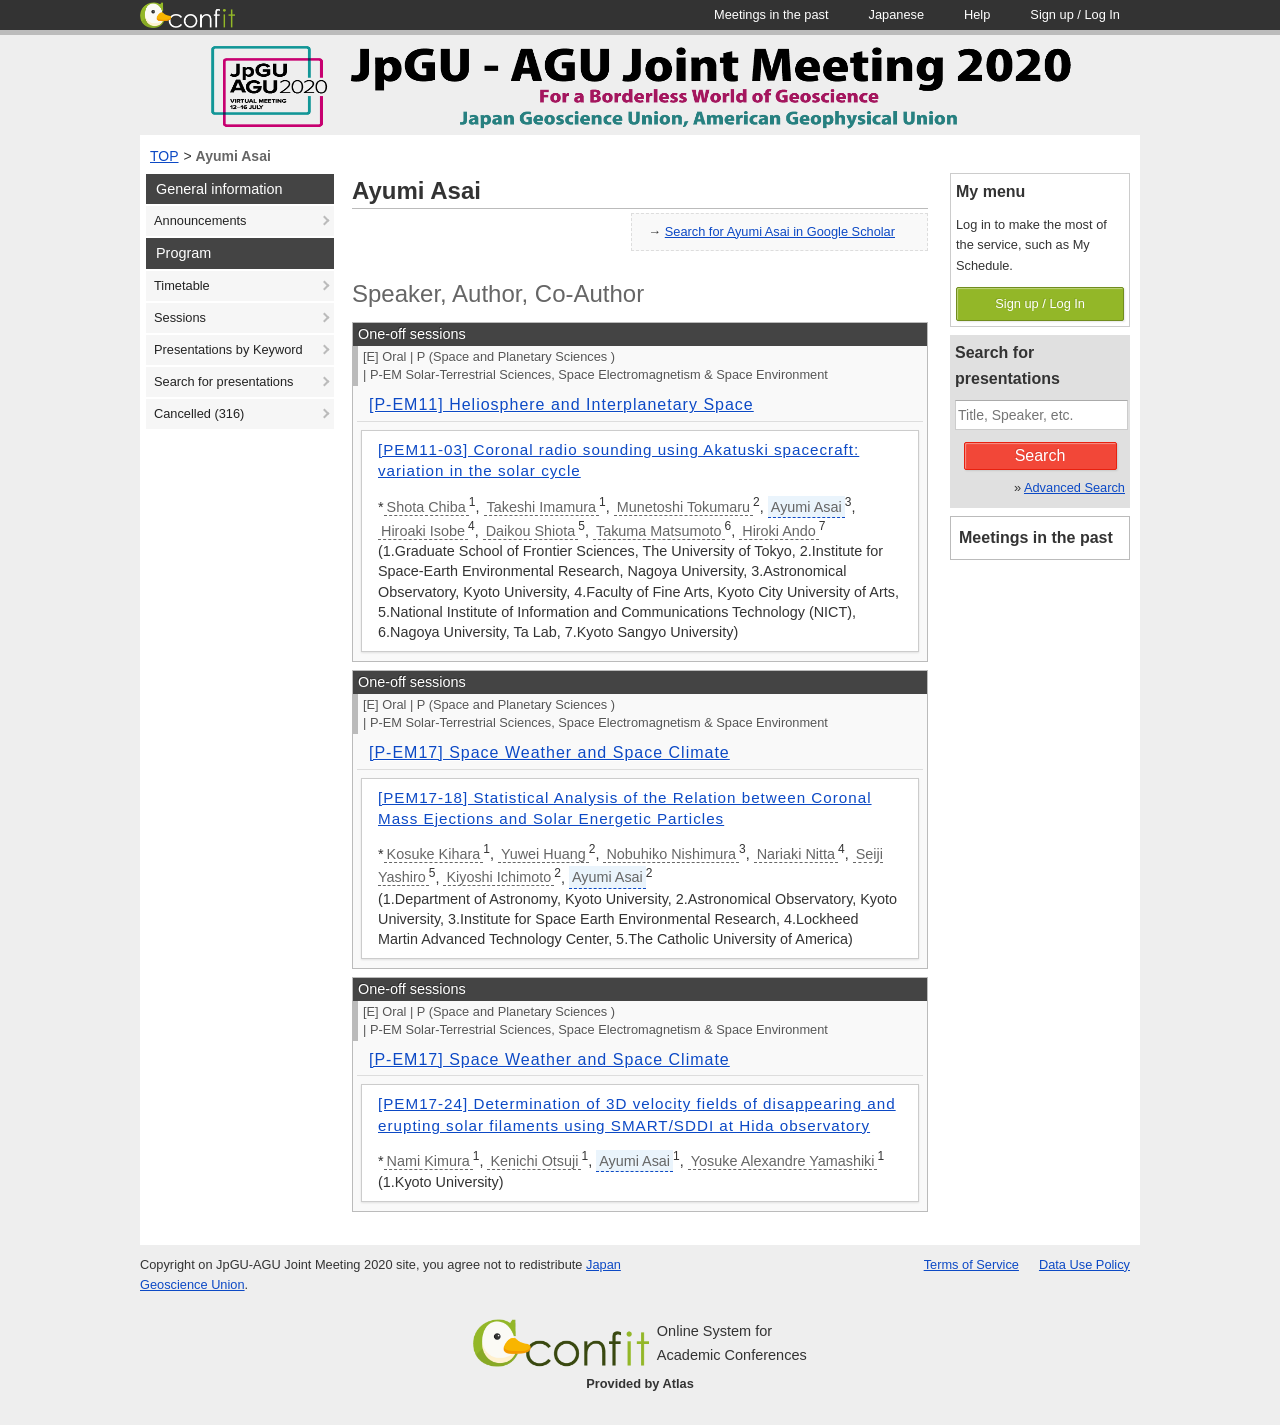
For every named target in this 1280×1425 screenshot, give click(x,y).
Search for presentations (223, 381)
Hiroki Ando (779, 531)
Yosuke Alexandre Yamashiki (783, 1161)
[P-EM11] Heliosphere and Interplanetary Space (561, 404)
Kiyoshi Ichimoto (498, 877)
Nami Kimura (428, 1161)
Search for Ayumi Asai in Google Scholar (780, 231)
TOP (164, 156)
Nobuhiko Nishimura (671, 854)
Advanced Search (1074, 487)
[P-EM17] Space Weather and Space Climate (549, 752)
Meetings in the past (1036, 537)
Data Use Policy (1084, 1264)
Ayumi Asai (233, 156)
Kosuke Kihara (434, 854)
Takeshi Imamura (542, 507)
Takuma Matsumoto (659, 531)
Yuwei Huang (543, 854)
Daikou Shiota (531, 531)
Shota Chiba (426, 507)
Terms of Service (971, 1264)
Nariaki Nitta (796, 854)
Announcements (200, 220)
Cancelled (199, 413)
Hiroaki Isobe (423, 531)
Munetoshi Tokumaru (683, 507)
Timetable (182, 285)
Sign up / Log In (1040, 303)
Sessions (180, 317)
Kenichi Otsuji (534, 1161)
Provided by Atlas (640, 1383)
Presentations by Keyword (228, 349)
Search (1040, 455)
